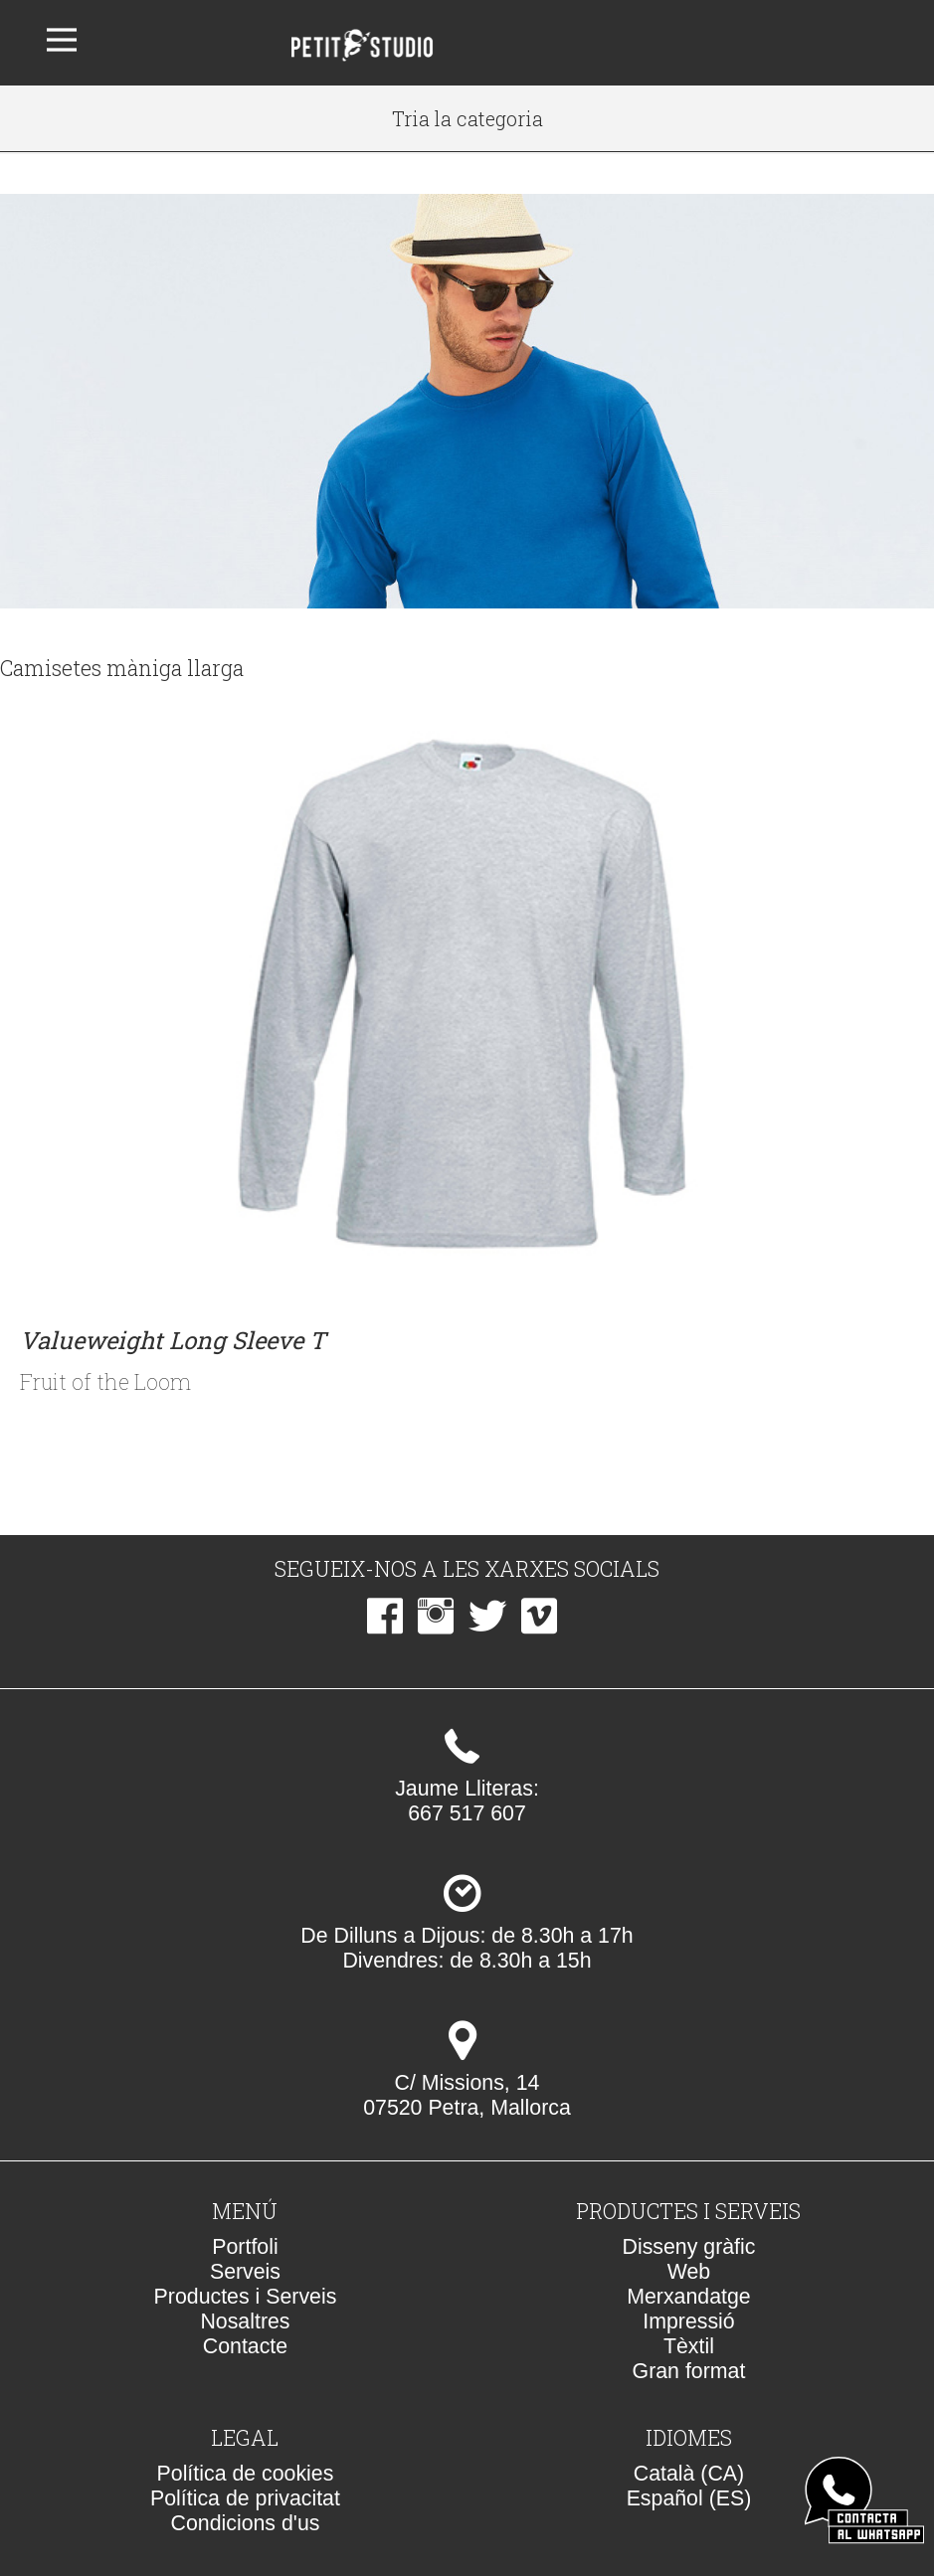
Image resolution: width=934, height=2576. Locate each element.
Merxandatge (689, 2297)
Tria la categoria (467, 118)
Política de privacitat (245, 2498)
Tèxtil (688, 2346)
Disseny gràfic (689, 2247)
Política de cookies (245, 2474)
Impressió (688, 2321)
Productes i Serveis (245, 2297)
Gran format (689, 2371)
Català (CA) (689, 2474)
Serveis (245, 2272)
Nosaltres (244, 2321)
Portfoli (245, 2247)
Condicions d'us (245, 2523)
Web (688, 2272)
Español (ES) (689, 2498)
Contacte (245, 2346)
